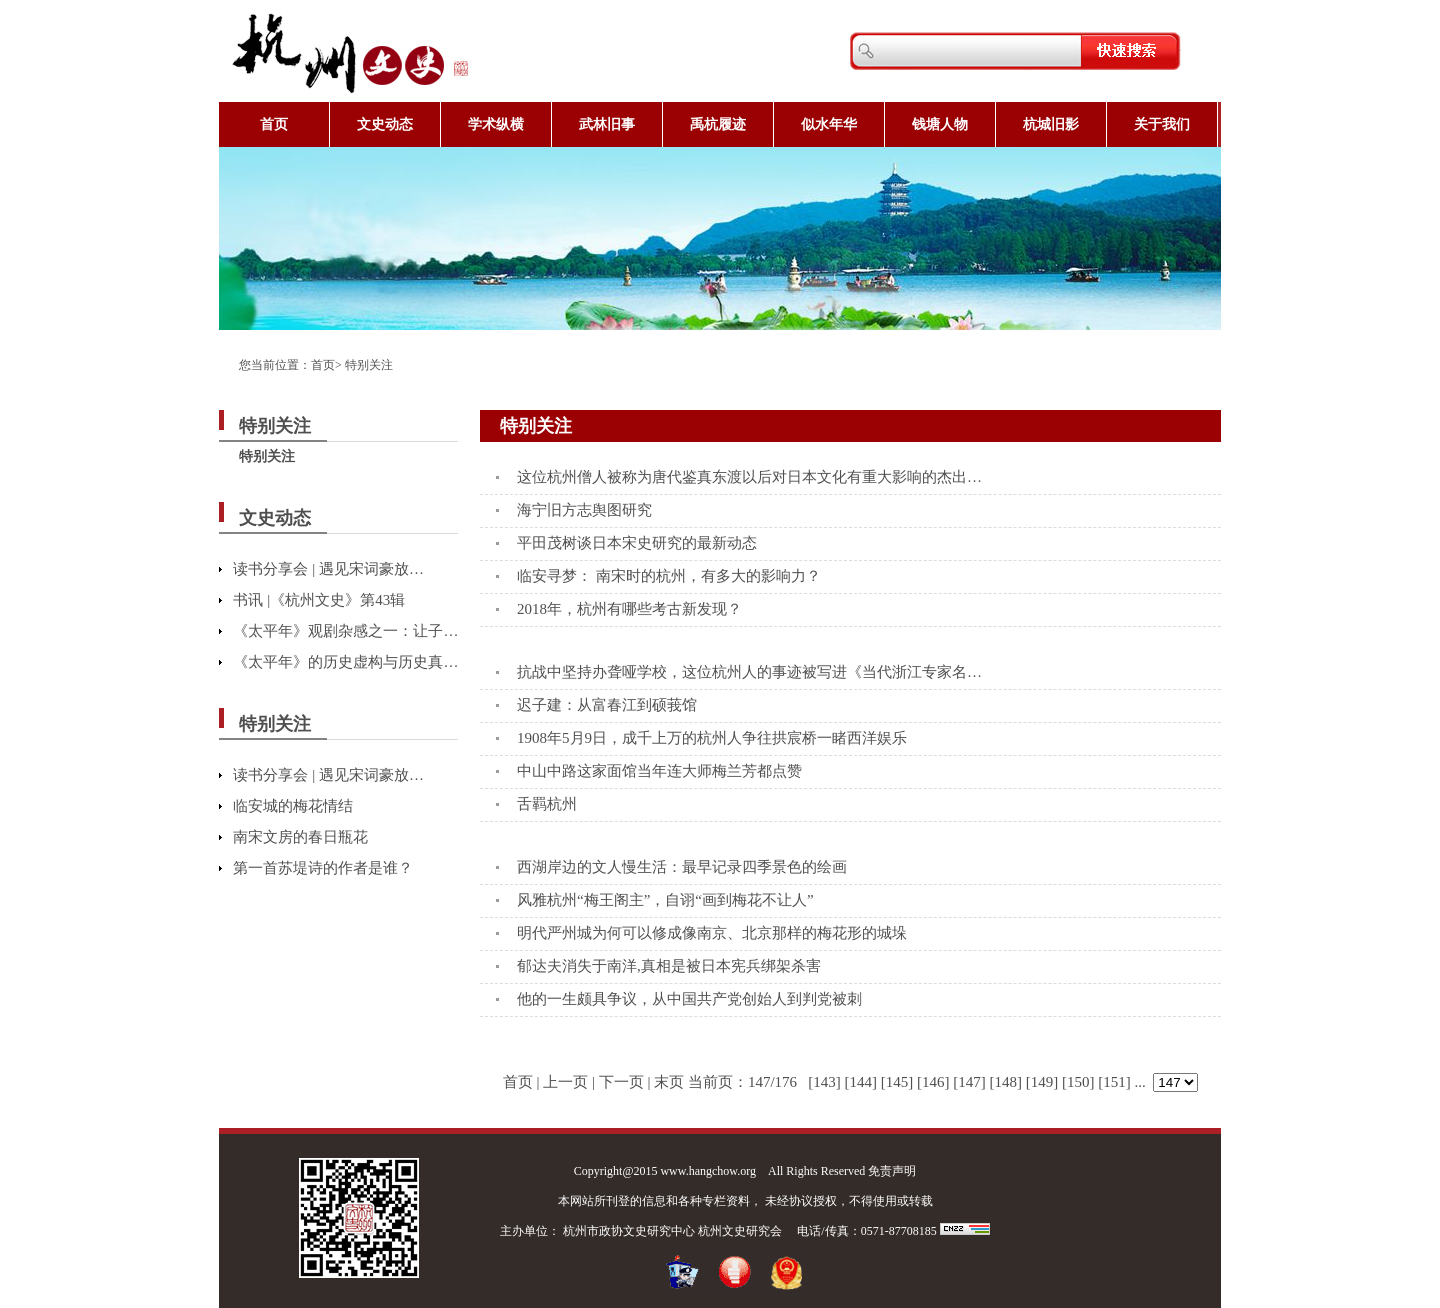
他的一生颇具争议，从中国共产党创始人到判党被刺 (689, 999)
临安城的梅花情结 (293, 806)
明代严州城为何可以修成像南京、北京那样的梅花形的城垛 (712, 933)
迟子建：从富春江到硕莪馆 (607, 705)
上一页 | (569, 1082)
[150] (1078, 1082)
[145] (897, 1082)
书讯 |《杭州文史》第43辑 (319, 600)
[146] (933, 1082)
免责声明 (892, 1171)
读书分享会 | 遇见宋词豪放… (328, 569)
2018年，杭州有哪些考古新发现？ (629, 609)
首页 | (521, 1082)
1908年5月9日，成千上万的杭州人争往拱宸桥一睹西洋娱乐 (712, 738)
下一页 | (625, 1082)
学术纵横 (496, 124)
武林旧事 (607, 124)
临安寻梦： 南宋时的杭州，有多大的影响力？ (669, 576)
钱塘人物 (940, 124)
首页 (274, 124)
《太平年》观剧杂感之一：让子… (345, 631)
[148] (1006, 1082)
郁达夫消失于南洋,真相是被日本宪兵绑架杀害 (669, 966)
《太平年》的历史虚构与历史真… (345, 662)
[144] (861, 1082)
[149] (1042, 1082)
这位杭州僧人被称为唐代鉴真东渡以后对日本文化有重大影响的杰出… (749, 477)
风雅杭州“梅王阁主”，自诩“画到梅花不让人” (665, 900)
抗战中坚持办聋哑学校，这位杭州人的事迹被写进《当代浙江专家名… (749, 672)
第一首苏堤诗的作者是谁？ (323, 868)
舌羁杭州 (547, 804)
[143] (824, 1082)
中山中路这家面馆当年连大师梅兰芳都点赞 (659, 771)
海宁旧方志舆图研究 (584, 510)
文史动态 (385, 124)
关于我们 (1162, 124)
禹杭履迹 (718, 124)
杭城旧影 (1051, 124)
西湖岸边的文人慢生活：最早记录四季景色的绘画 (682, 867)
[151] (1114, 1082)
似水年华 (829, 124)
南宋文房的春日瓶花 (300, 837)
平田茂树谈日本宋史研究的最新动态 (637, 543)
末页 (669, 1082)
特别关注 (369, 365)
